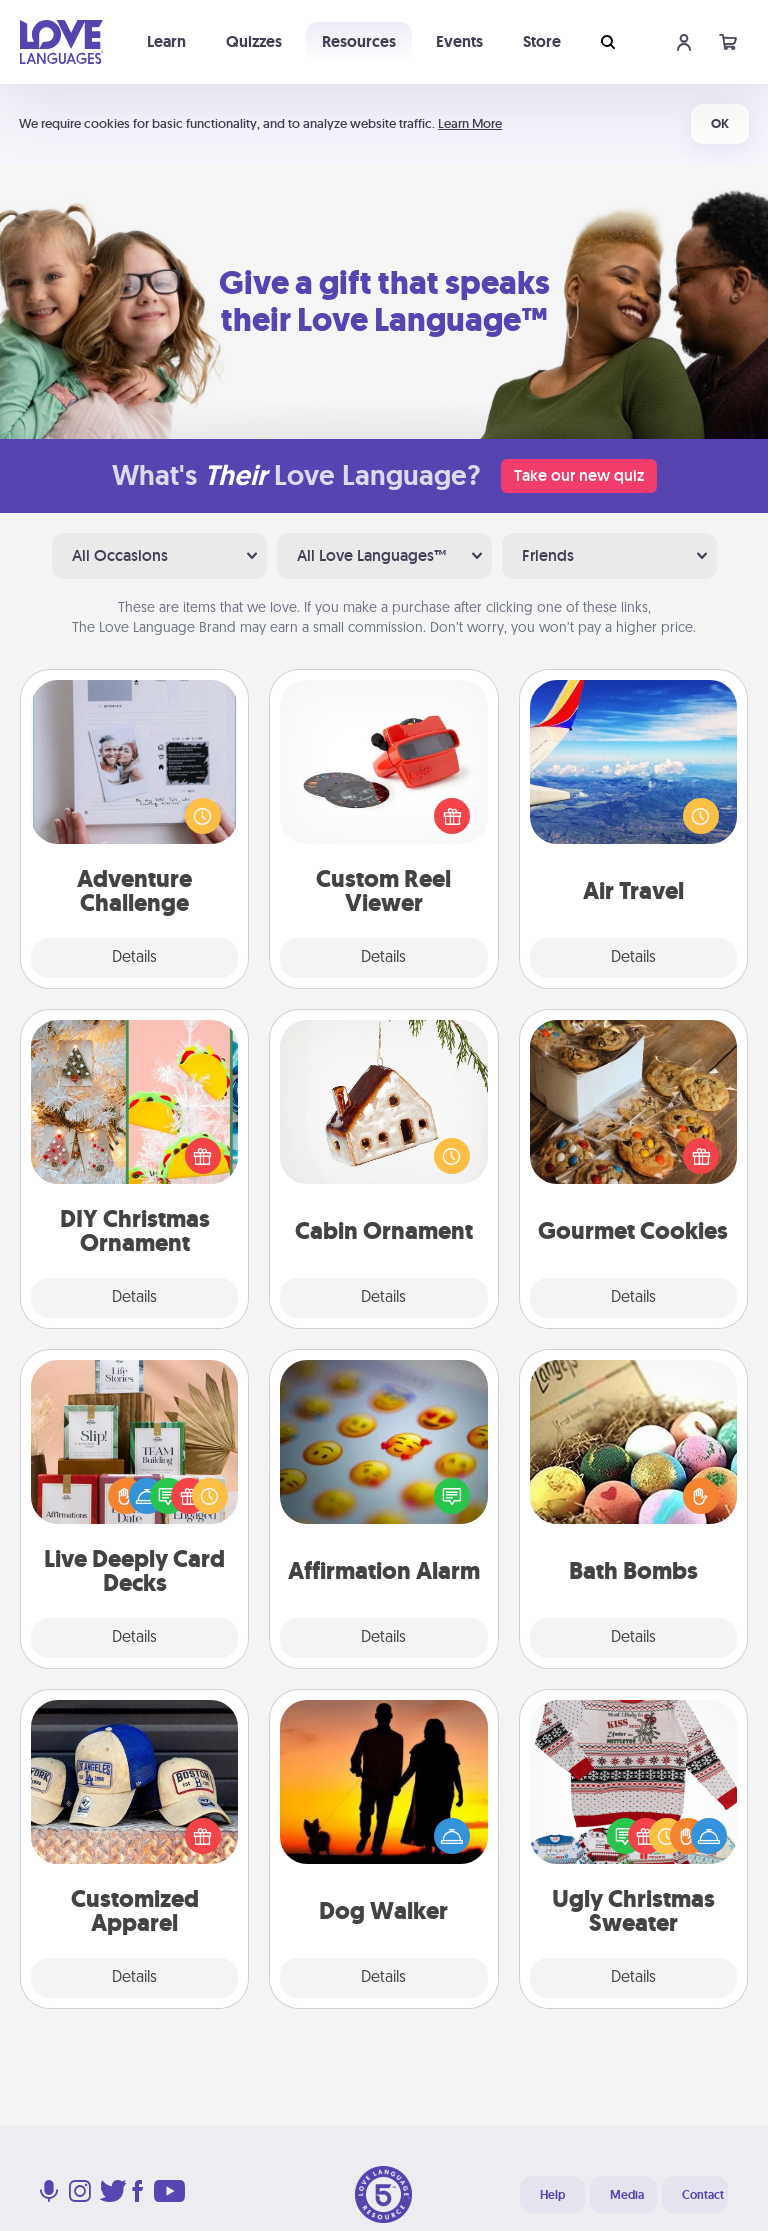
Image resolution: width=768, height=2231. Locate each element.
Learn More (470, 123)
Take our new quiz (579, 475)
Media (627, 2195)
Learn (166, 41)
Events (459, 41)
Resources (359, 41)
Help (552, 2195)
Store (542, 41)
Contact (703, 2195)
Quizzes (254, 41)
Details (134, 958)
